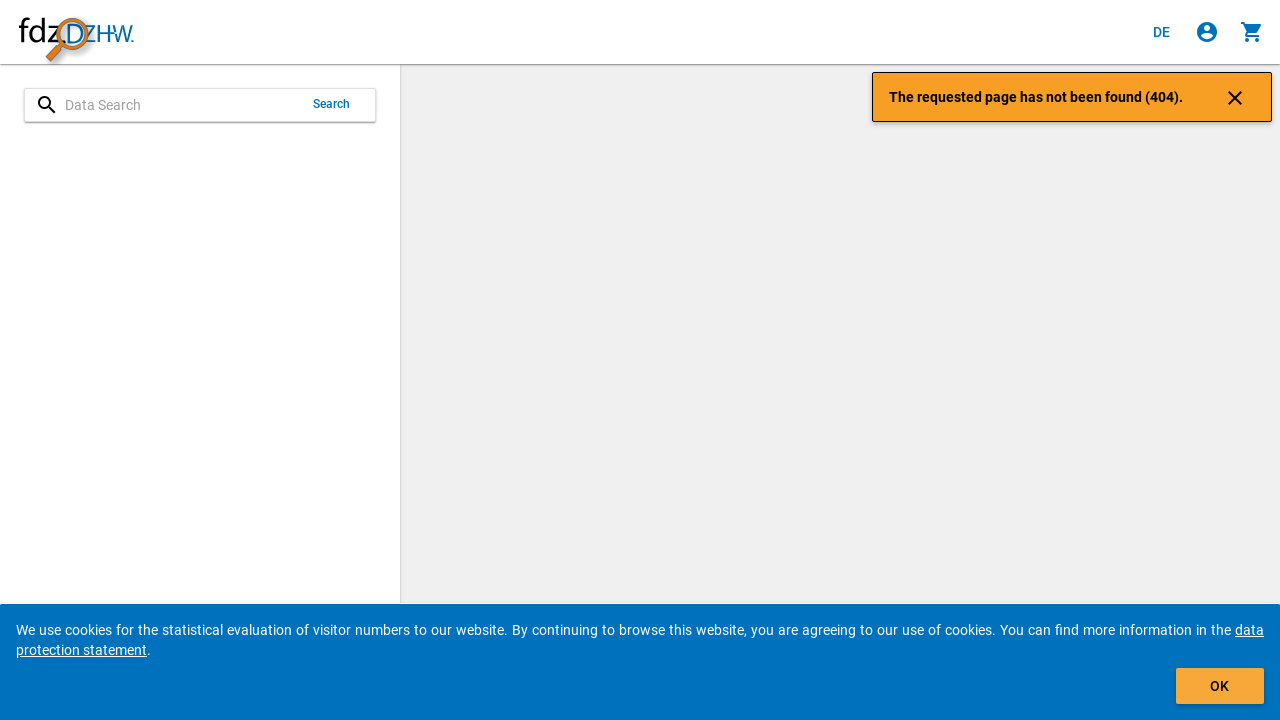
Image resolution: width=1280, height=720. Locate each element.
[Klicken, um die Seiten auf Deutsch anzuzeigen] (1162, 32)
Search (332, 104)
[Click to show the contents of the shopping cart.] (1252, 32)
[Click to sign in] (1207, 32)
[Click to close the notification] (1235, 97)
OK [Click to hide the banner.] (1219, 686)
